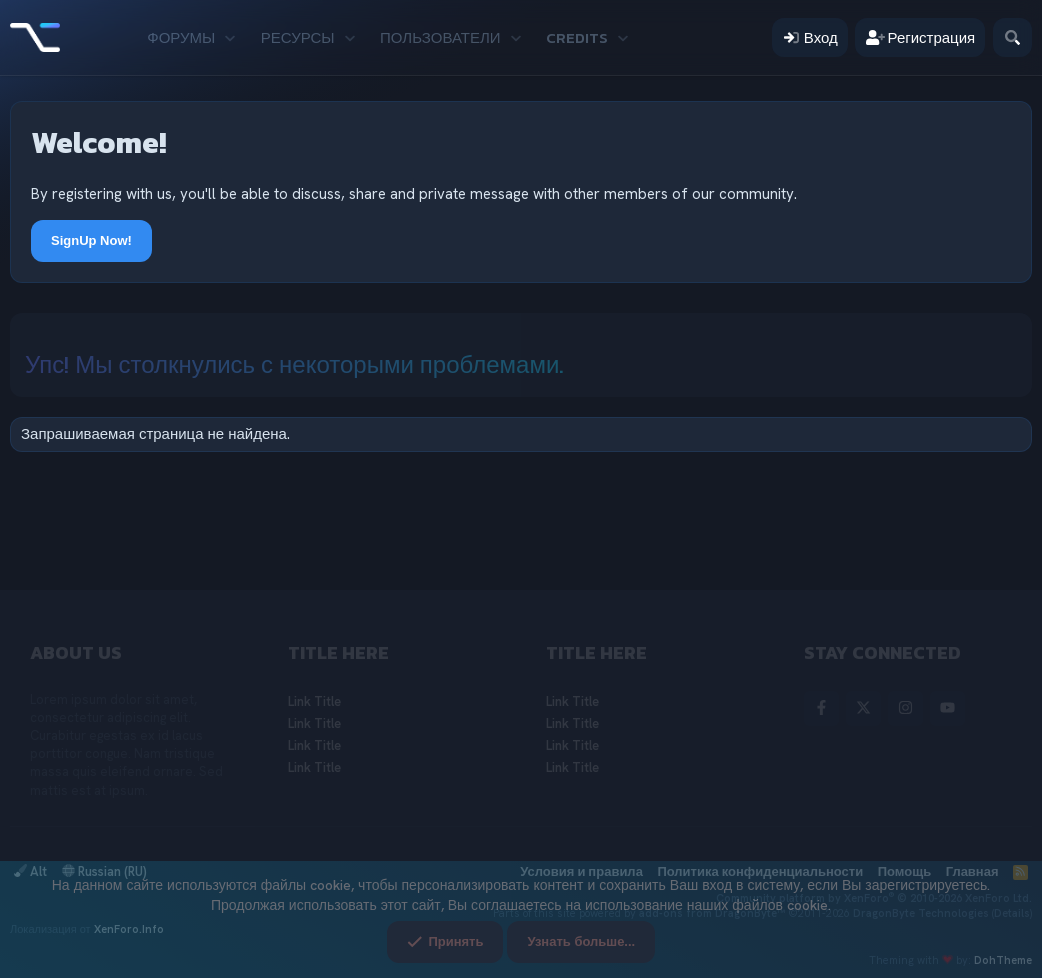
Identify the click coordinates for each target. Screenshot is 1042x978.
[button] (230, 37)
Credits (577, 37)
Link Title (314, 701)
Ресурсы (298, 37)
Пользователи (440, 37)
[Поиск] (1012, 37)
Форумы (181, 37)
